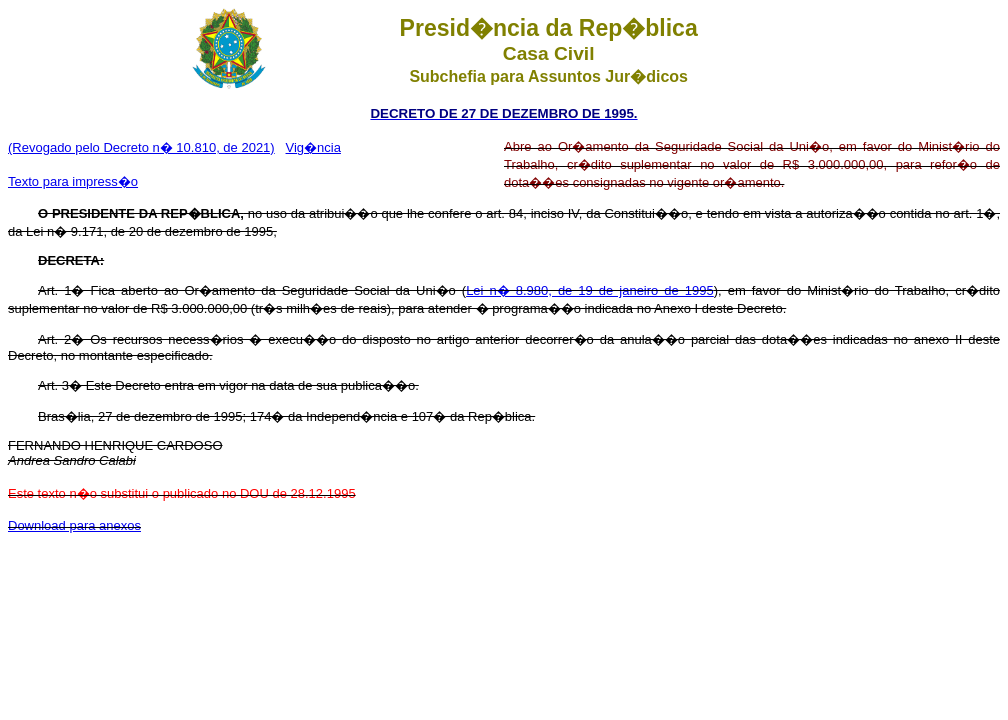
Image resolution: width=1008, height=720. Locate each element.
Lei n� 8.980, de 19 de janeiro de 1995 (590, 290)
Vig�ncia (313, 147)
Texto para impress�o (73, 181)
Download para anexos (74, 525)
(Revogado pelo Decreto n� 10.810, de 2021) (141, 147)
